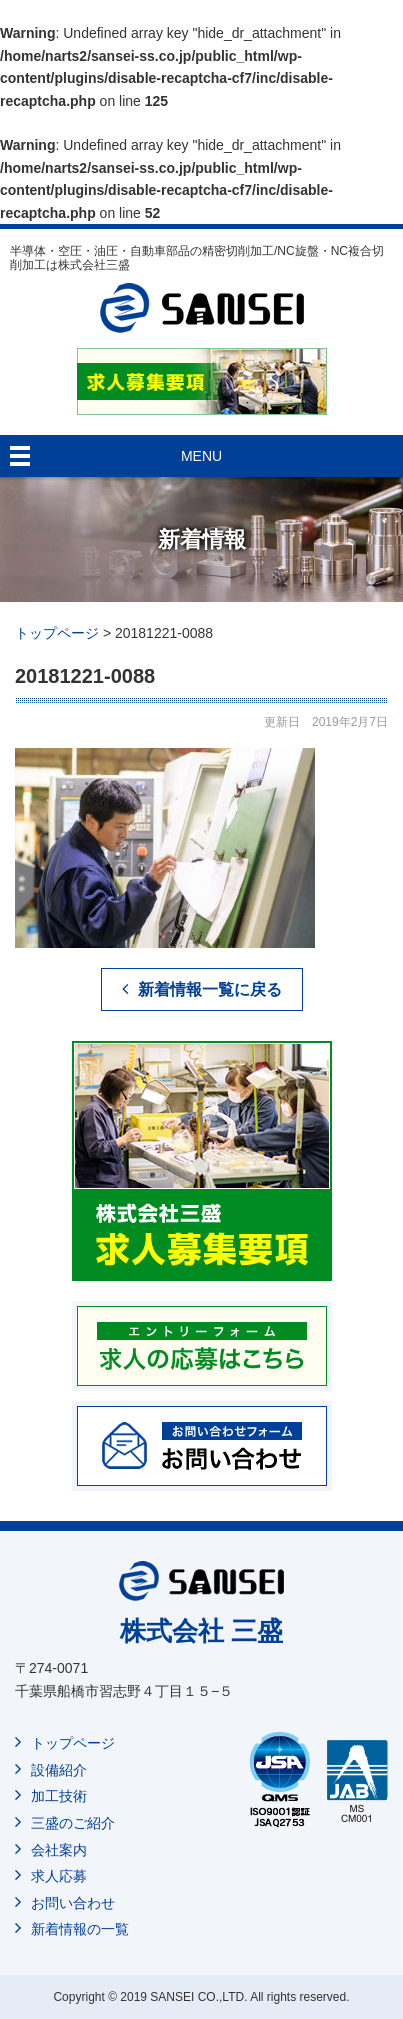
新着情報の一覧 (80, 1929)
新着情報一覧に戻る (210, 989)
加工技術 (59, 1796)
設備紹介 (59, 1770)
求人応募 (59, 1876)
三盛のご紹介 (73, 1823)
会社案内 (59, 1850)
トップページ (73, 1743)
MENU (201, 456)
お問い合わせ (73, 1903)
